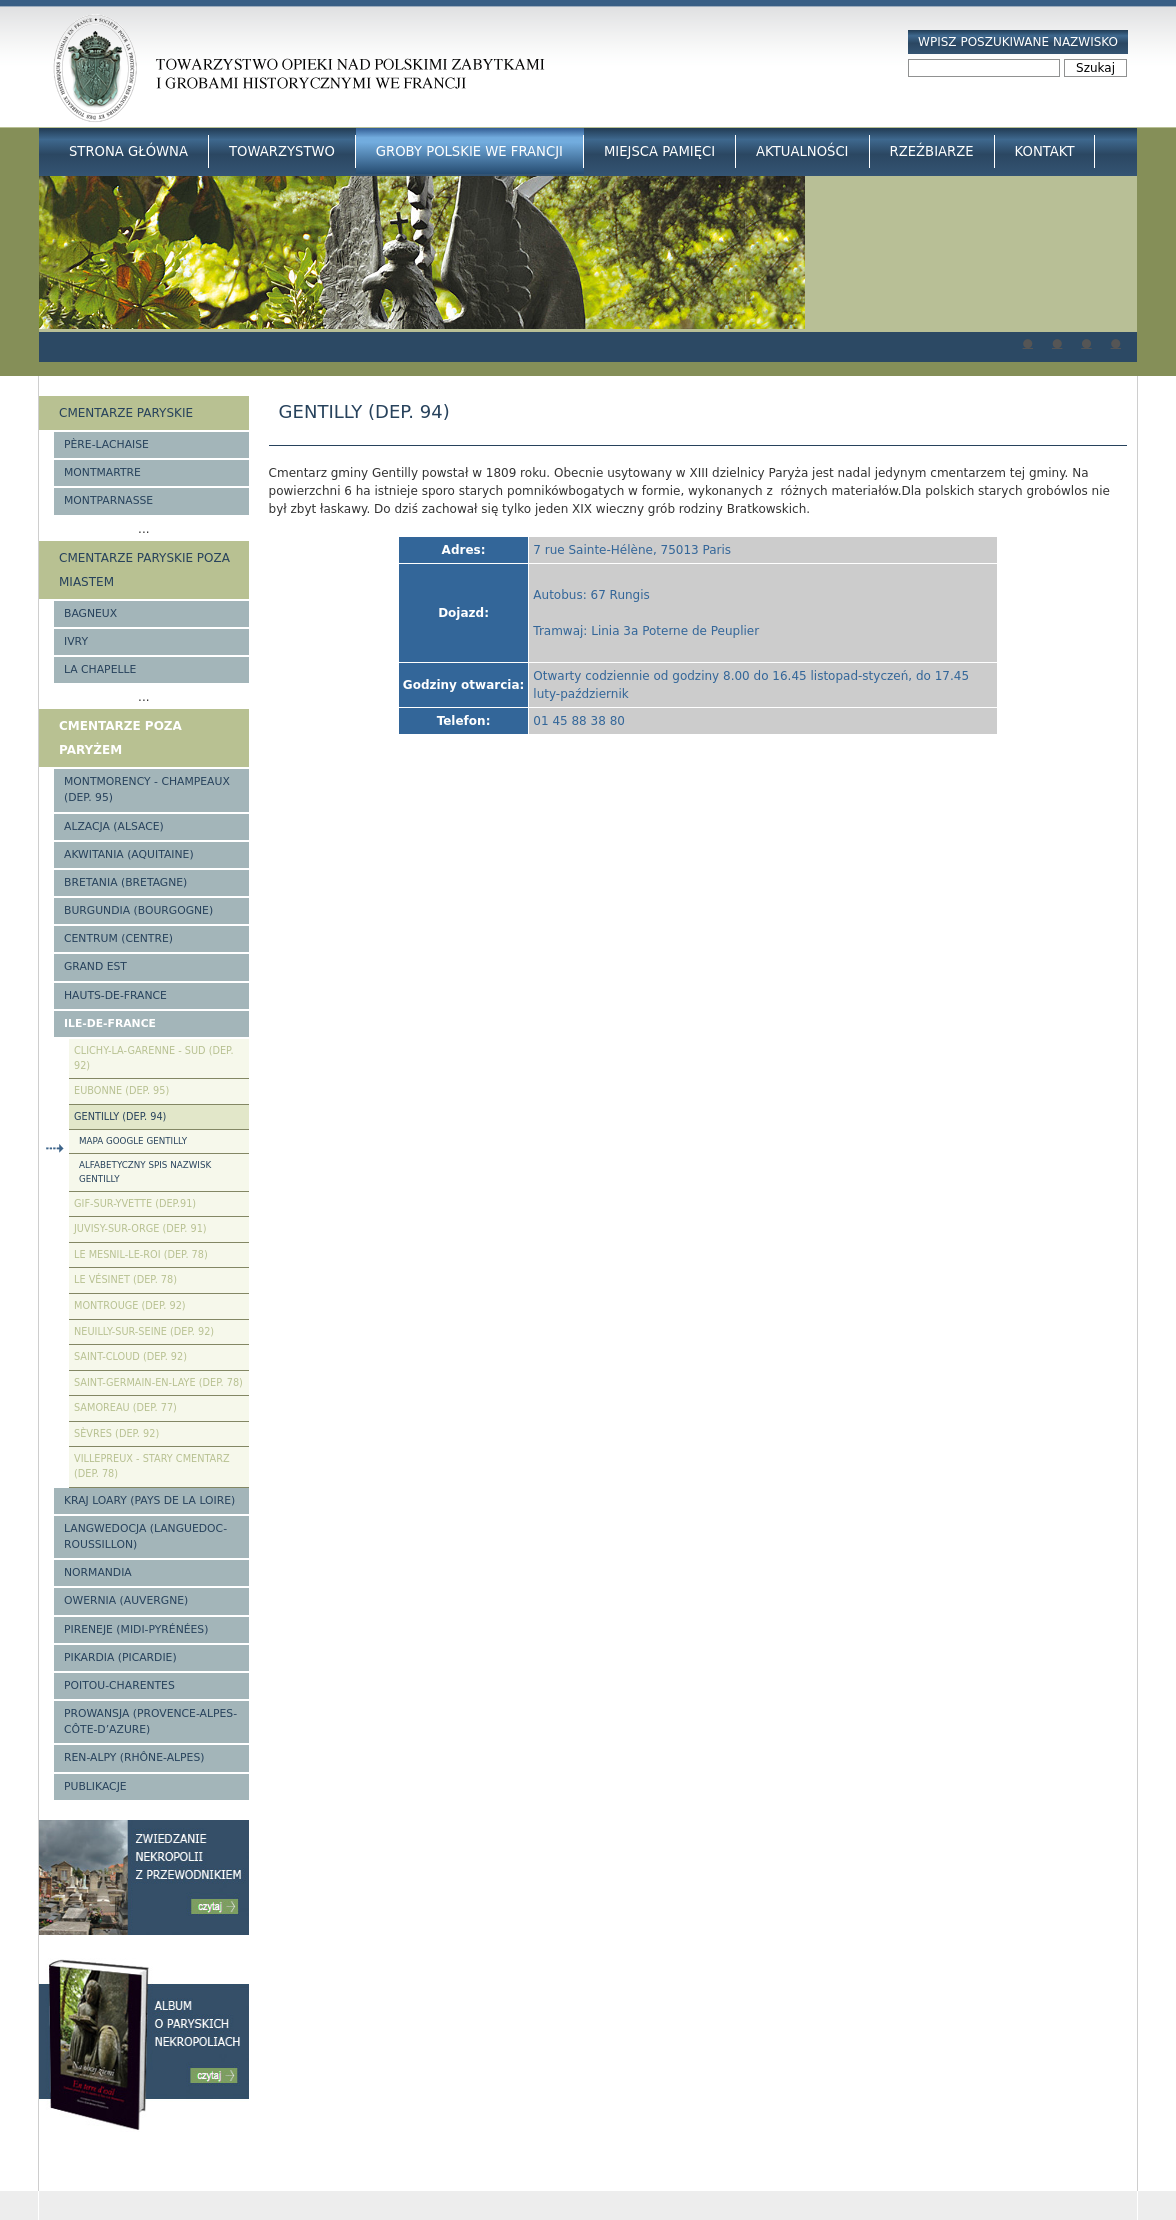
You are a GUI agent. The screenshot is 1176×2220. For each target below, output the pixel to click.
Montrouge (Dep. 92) (130, 1305)
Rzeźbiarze (932, 151)
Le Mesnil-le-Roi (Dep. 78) (141, 1254)
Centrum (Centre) (118, 938)
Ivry (76, 641)
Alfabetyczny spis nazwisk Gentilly (145, 1171)
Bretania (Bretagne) (125, 882)
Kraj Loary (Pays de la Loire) (149, 1500)
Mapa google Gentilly (133, 1141)
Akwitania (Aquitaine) (129, 854)
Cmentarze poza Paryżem (120, 738)
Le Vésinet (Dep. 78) (125, 1279)
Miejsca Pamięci (659, 151)
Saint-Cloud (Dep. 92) (130, 1356)
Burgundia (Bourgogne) (138, 910)
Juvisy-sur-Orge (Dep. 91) (140, 1228)
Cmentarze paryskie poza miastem (144, 570)
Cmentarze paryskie (126, 413)
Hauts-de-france (115, 995)
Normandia (98, 1572)
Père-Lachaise (106, 444)
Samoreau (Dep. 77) (125, 1407)
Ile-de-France (110, 1023)
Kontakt (1045, 151)
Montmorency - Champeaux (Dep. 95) (147, 789)
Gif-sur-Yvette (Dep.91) (135, 1203)
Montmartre (102, 472)
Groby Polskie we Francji (469, 151)
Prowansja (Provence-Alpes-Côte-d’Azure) (150, 1721)
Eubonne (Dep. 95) (121, 1090)
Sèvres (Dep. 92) (116, 1433)
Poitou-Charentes (119, 1685)
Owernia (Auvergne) (126, 1600)
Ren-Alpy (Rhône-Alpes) (134, 1757)
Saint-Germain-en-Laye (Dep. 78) (158, 1382)
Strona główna (128, 151)
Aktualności (802, 151)
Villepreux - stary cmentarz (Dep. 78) (152, 1466)
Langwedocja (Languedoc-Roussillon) (145, 1536)
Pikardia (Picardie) (120, 1657)
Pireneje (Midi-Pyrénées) (136, 1629)
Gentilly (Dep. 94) (120, 1116)
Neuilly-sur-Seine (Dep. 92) (144, 1331)
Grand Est (95, 966)
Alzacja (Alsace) (114, 826)
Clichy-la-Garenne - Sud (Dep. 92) (154, 1058)
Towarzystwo (282, 151)
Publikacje (95, 1786)
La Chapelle (100, 669)
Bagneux (90, 613)
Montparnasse (108, 500)
